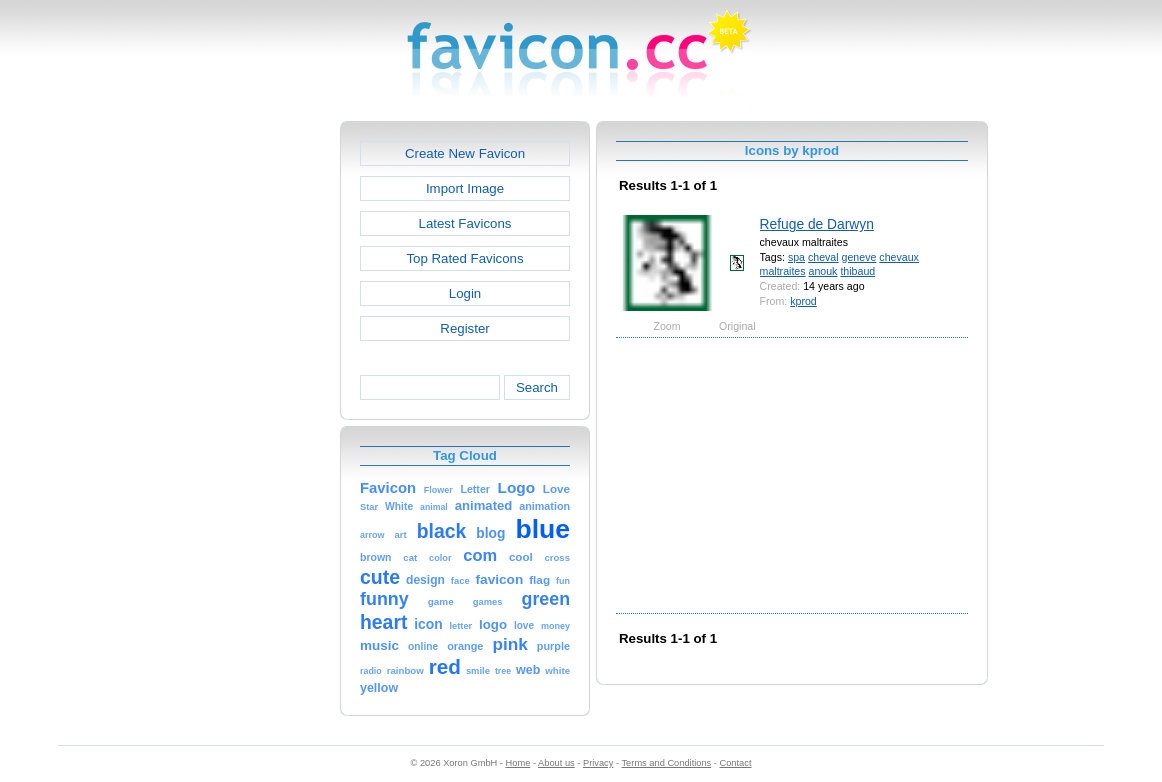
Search (537, 387)
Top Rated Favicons (464, 258)
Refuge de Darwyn (817, 224)
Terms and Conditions (666, 763)
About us (556, 763)
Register (464, 328)
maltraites (783, 271)
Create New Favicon (465, 153)
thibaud (857, 271)
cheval (823, 257)
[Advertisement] (254, 421)
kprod (803, 301)
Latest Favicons (465, 223)
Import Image (465, 188)
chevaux (899, 257)
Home (518, 763)
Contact (736, 763)
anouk (823, 271)
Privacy (598, 763)
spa (796, 257)
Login (465, 293)
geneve (859, 257)
